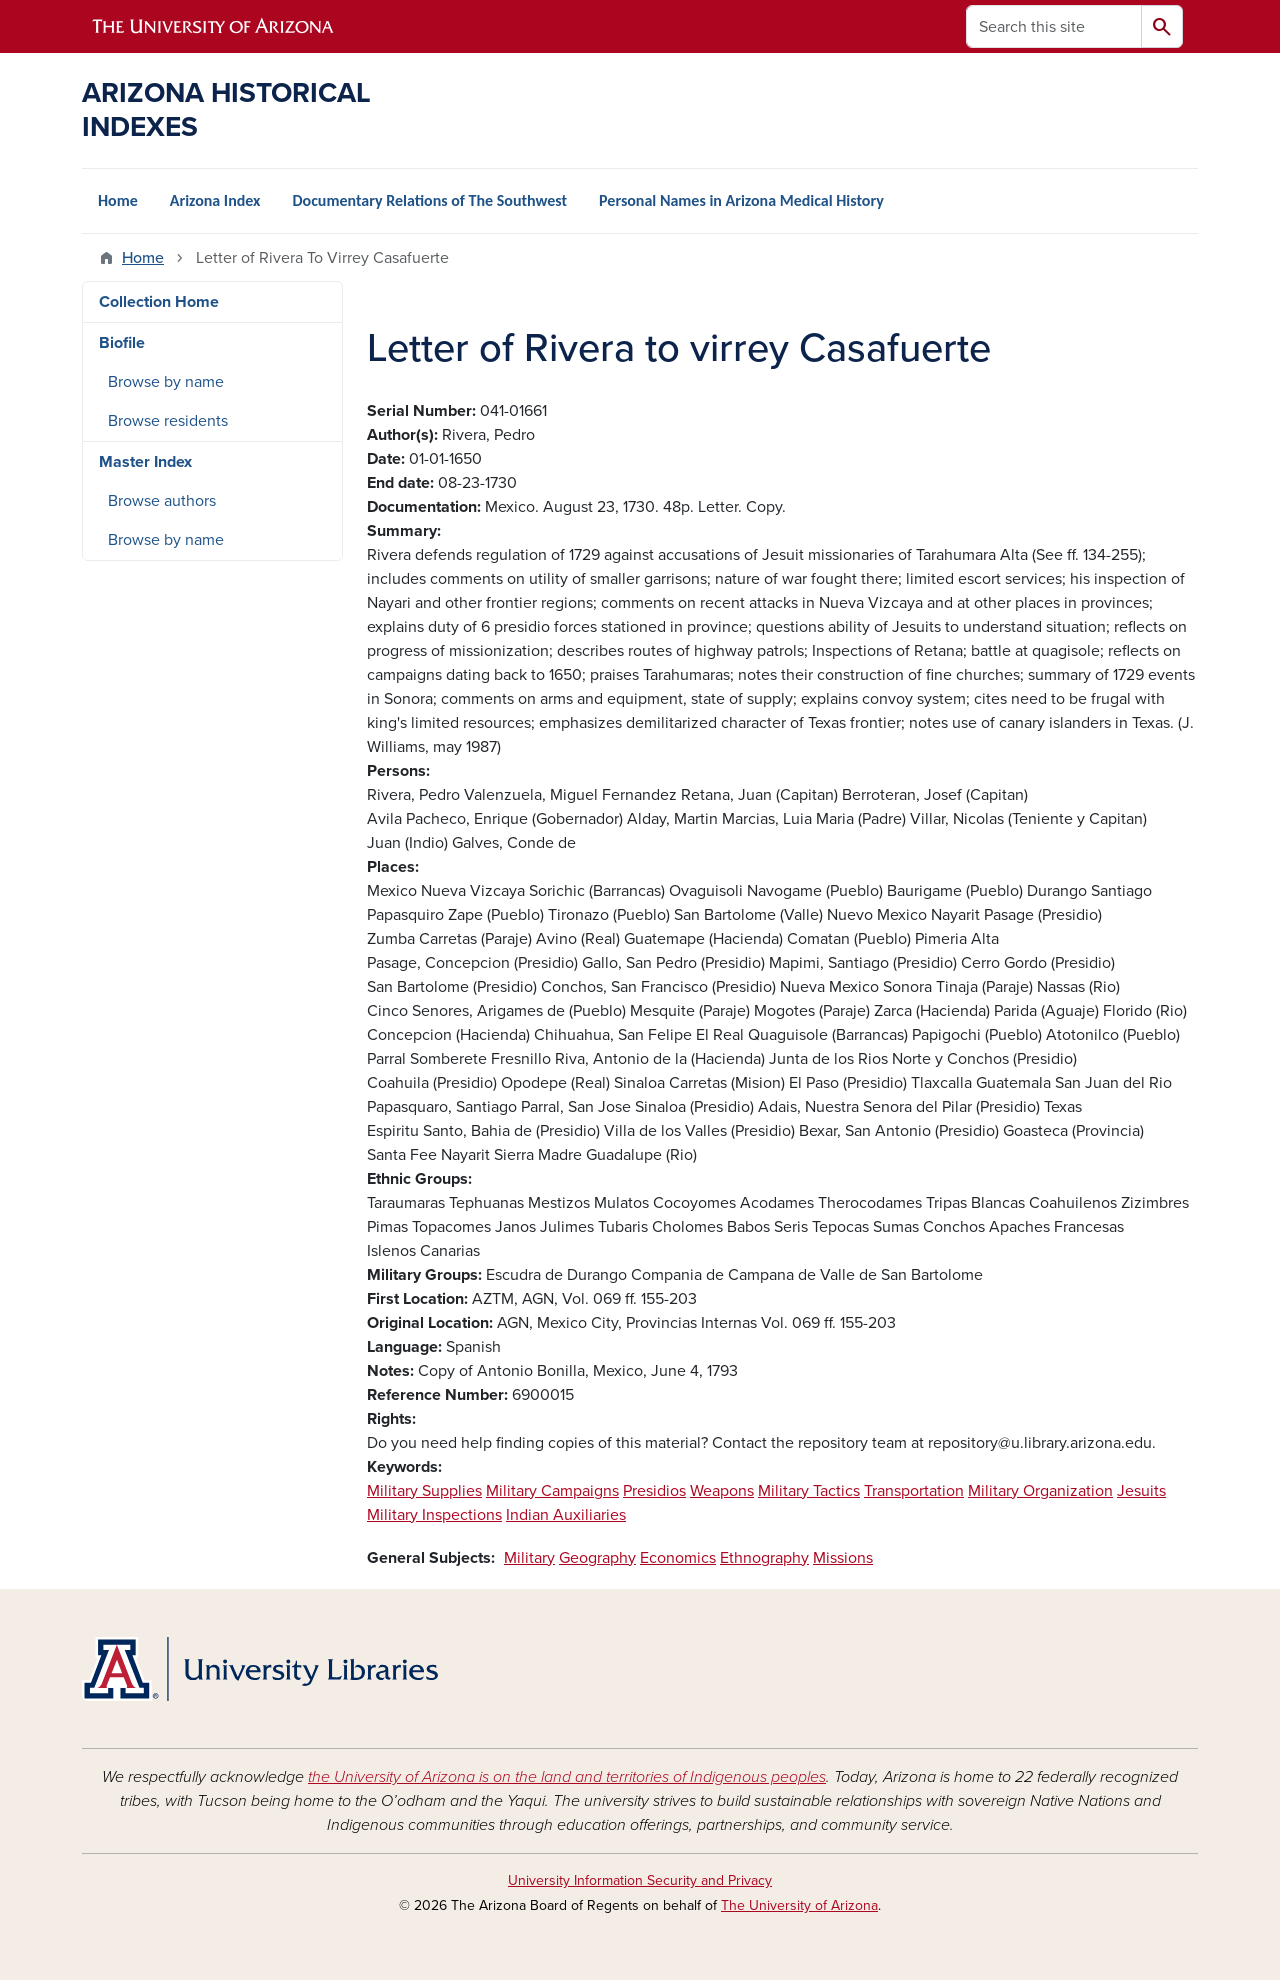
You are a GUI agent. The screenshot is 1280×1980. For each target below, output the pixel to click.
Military (529, 1558)
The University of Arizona (799, 1905)
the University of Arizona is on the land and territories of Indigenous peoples (567, 1777)
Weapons (722, 1491)
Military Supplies (424, 1491)
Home (118, 200)
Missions (843, 1558)
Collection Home (159, 302)
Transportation (914, 1491)
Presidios (654, 1491)
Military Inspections (434, 1515)
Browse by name (166, 382)
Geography (597, 1558)
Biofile (122, 343)
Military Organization (1040, 1491)
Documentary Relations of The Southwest (429, 200)
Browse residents (168, 421)
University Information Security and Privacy (640, 1880)
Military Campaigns (552, 1491)
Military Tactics (809, 1491)
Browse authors (162, 501)
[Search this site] (1054, 26)
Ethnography (764, 1558)
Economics (678, 1558)
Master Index (145, 462)
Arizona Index (215, 200)
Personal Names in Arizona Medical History (741, 200)
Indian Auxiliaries (566, 1515)
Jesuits (1141, 1491)
